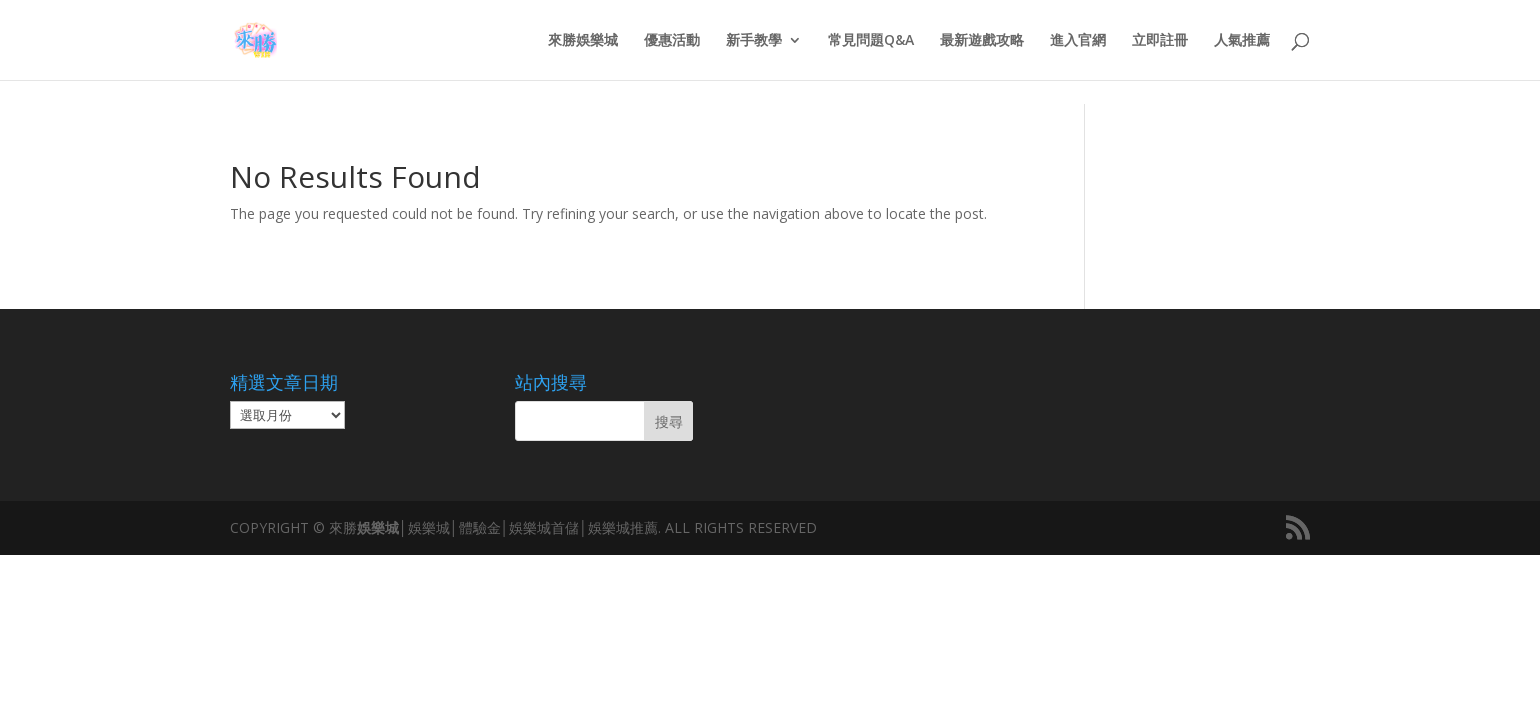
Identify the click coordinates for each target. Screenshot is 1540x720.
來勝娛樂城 (583, 41)
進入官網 (1078, 41)
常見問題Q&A (871, 41)
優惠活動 (672, 41)
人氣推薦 (1242, 41)
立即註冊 (1160, 41)
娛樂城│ (382, 527)
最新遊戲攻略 (982, 41)
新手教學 (754, 41)
